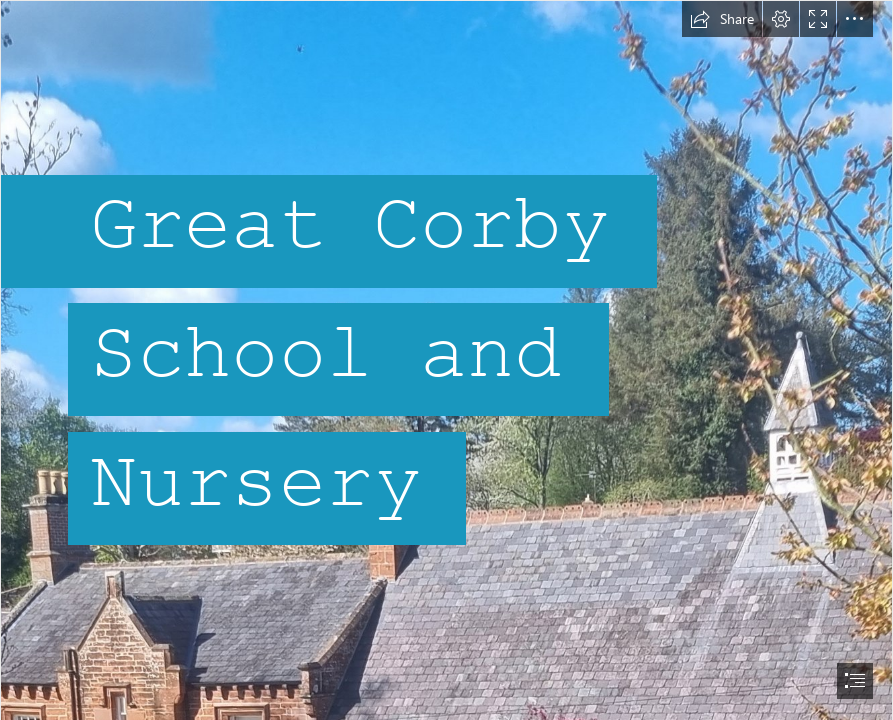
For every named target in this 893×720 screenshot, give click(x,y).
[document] (446, 360)
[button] (722, 19)
